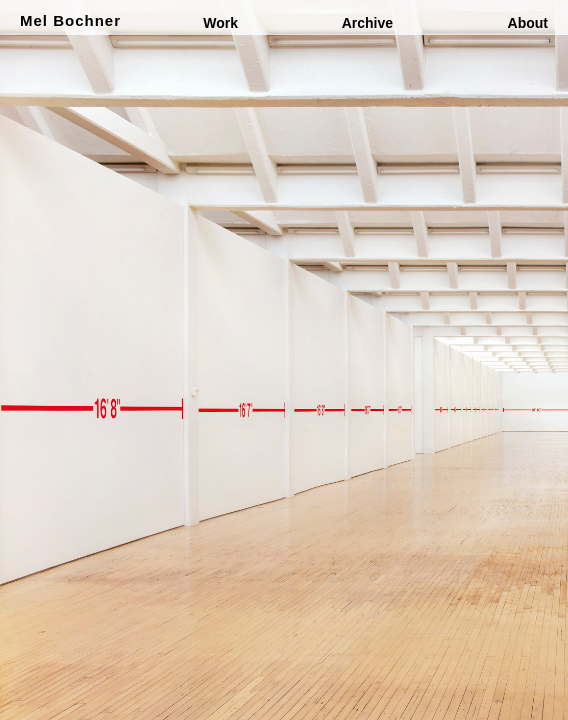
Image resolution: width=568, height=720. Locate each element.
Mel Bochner (70, 20)
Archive (367, 23)
